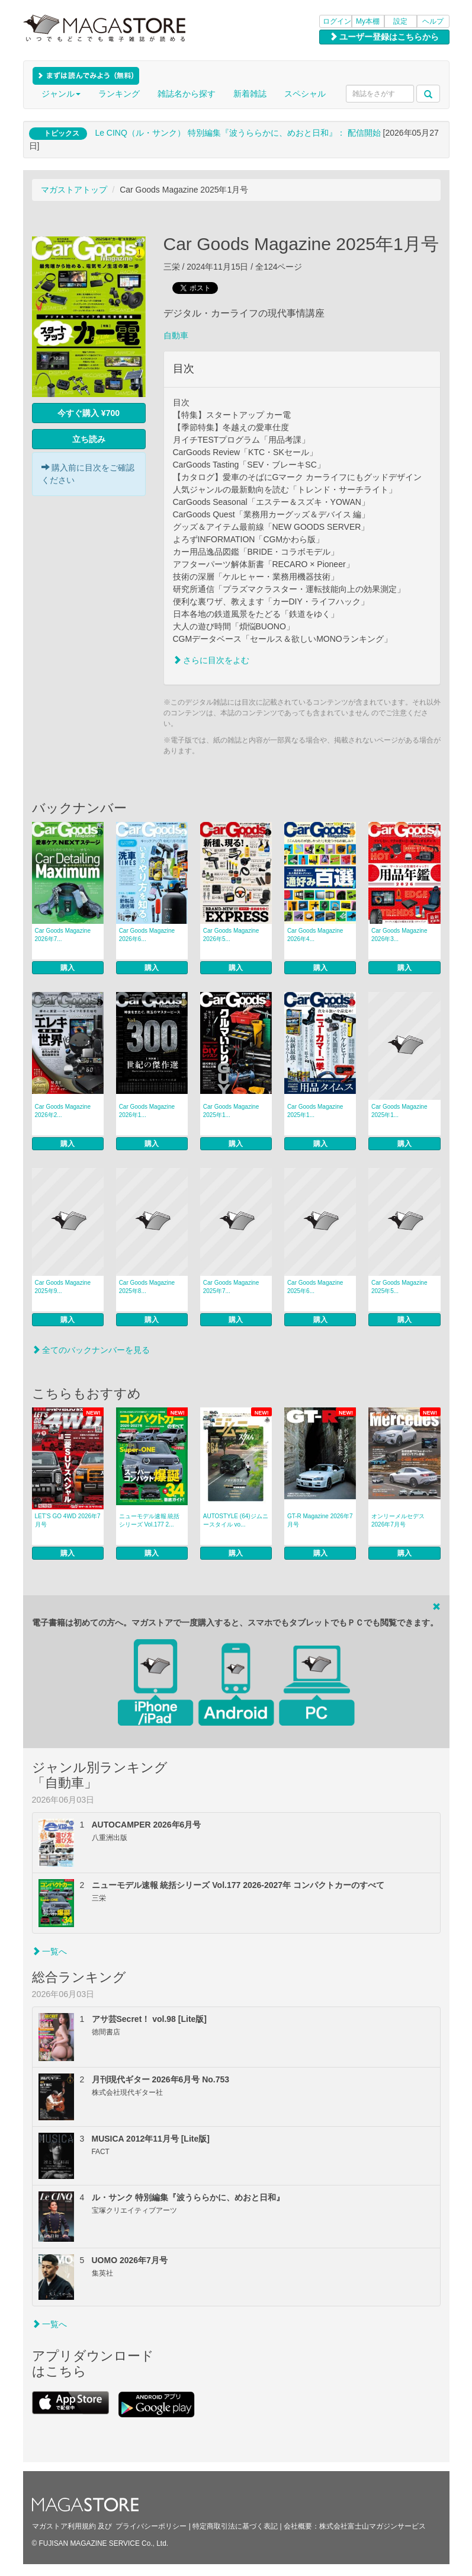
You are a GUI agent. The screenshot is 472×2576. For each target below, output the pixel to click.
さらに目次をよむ (211, 660)
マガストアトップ (74, 189)
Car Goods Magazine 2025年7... (231, 1286)
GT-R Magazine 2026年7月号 (320, 1520)
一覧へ (50, 1951)
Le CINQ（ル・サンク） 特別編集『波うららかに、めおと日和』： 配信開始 (237, 132)
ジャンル (61, 93)
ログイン (337, 21)
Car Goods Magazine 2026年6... (147, 934)
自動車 (175, 335)
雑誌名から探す (187, 93)
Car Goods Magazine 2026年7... (63, 934)
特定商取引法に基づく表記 (235, 2526)
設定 (400, 21)
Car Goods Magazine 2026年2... (63, 1110)
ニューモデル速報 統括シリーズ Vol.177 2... (149, 1520)
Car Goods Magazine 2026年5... (231, 934)
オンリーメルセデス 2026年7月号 (398, 1520)
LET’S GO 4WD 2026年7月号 (68, 1520)
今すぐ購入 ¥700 (88, 413)
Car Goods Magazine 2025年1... (231, 1110)
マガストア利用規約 (64, 2526)
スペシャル (305, 93)
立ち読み (88, 439)
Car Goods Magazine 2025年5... (399, 1286)
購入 (67, 968)
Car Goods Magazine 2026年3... (399, 934)
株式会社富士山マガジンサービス (372, 2526)
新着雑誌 (249, 93)
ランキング (119, 93)
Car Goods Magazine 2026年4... (315, 934)
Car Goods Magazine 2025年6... (315, 1286)
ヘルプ (433, 21)
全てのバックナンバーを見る (91, 1350)
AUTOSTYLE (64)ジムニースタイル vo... (235, 1520)
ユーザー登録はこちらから (384, 36)
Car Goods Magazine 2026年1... (147, 1110)
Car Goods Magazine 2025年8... (147, 1286)
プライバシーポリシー (151, 2526)
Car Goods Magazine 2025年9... (63, 1286)
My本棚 (368, 21)
